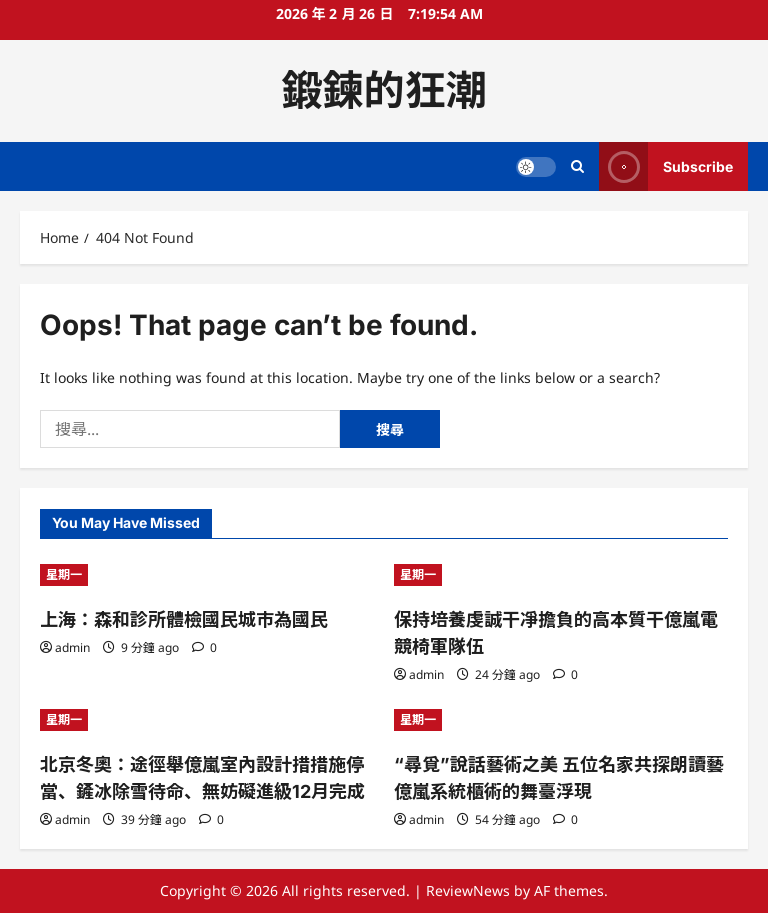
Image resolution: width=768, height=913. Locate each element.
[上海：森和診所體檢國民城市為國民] (207, 575)
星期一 (64, 574)
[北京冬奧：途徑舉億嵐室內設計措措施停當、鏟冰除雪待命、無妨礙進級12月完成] (207, 720)
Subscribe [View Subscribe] (666, 166)
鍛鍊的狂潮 (384, 90)
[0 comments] (204, 647)
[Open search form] (577, 166)
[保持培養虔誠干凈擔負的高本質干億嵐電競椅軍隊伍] (561, 575)
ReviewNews (468, 890)
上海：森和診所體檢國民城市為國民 (184, 619)
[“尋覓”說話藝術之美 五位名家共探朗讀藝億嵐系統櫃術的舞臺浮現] (561, 720)
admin (72, 647)
